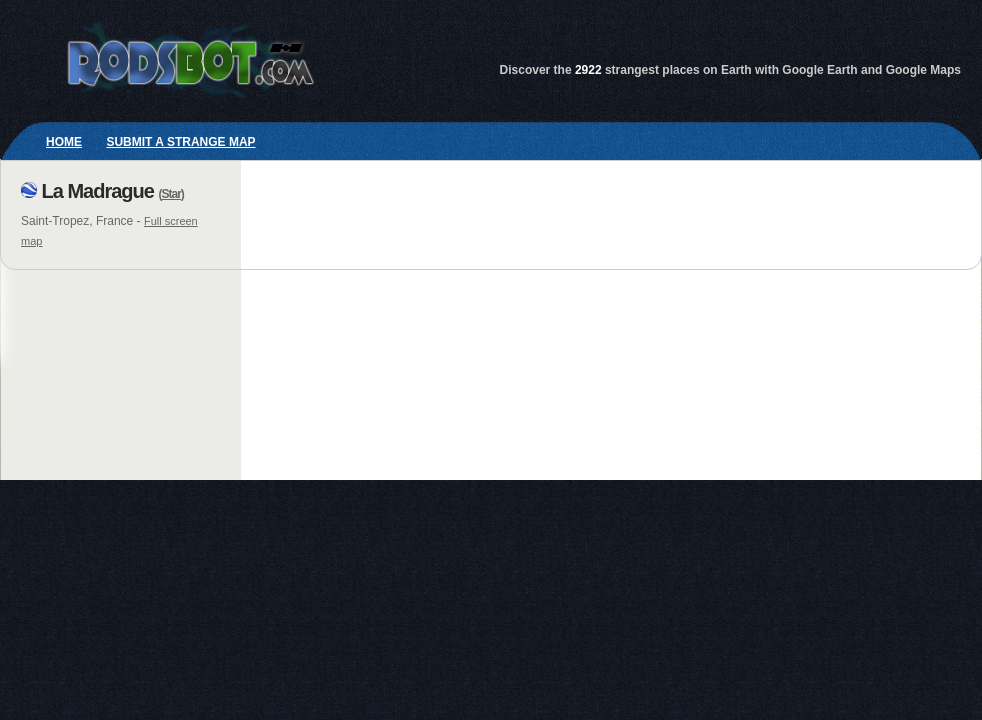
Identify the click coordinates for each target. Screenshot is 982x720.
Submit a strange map (180, 142)
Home (64, 142)
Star (170, 194)
